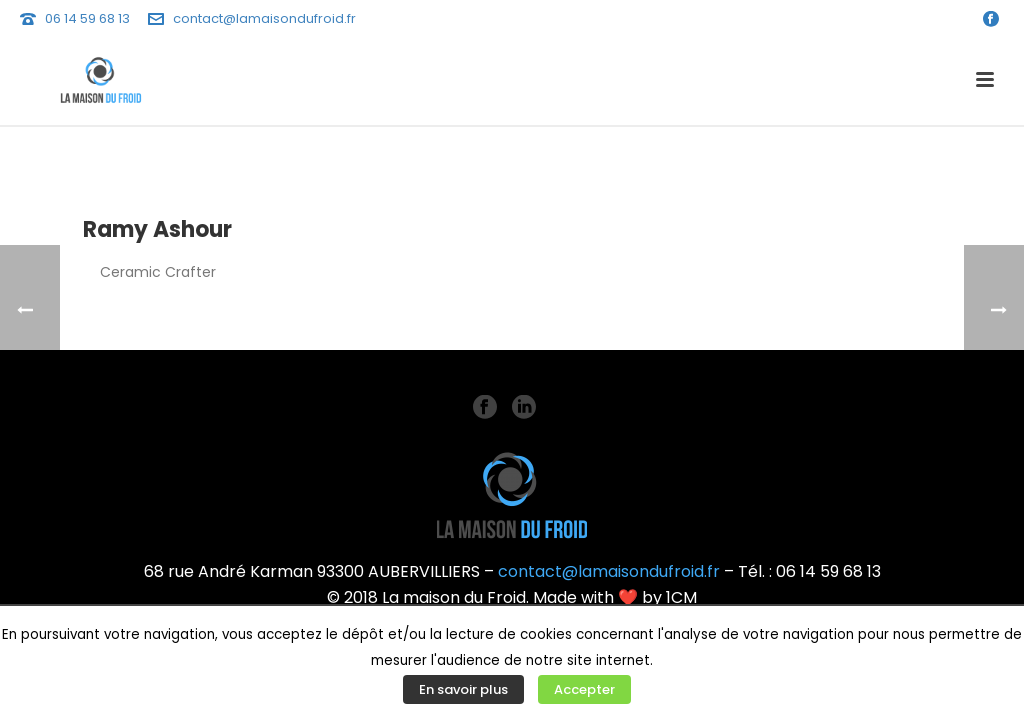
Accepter (584, 689)
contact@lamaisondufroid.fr (264, 18)
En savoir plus (463, 689)
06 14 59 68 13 (87, 18)
